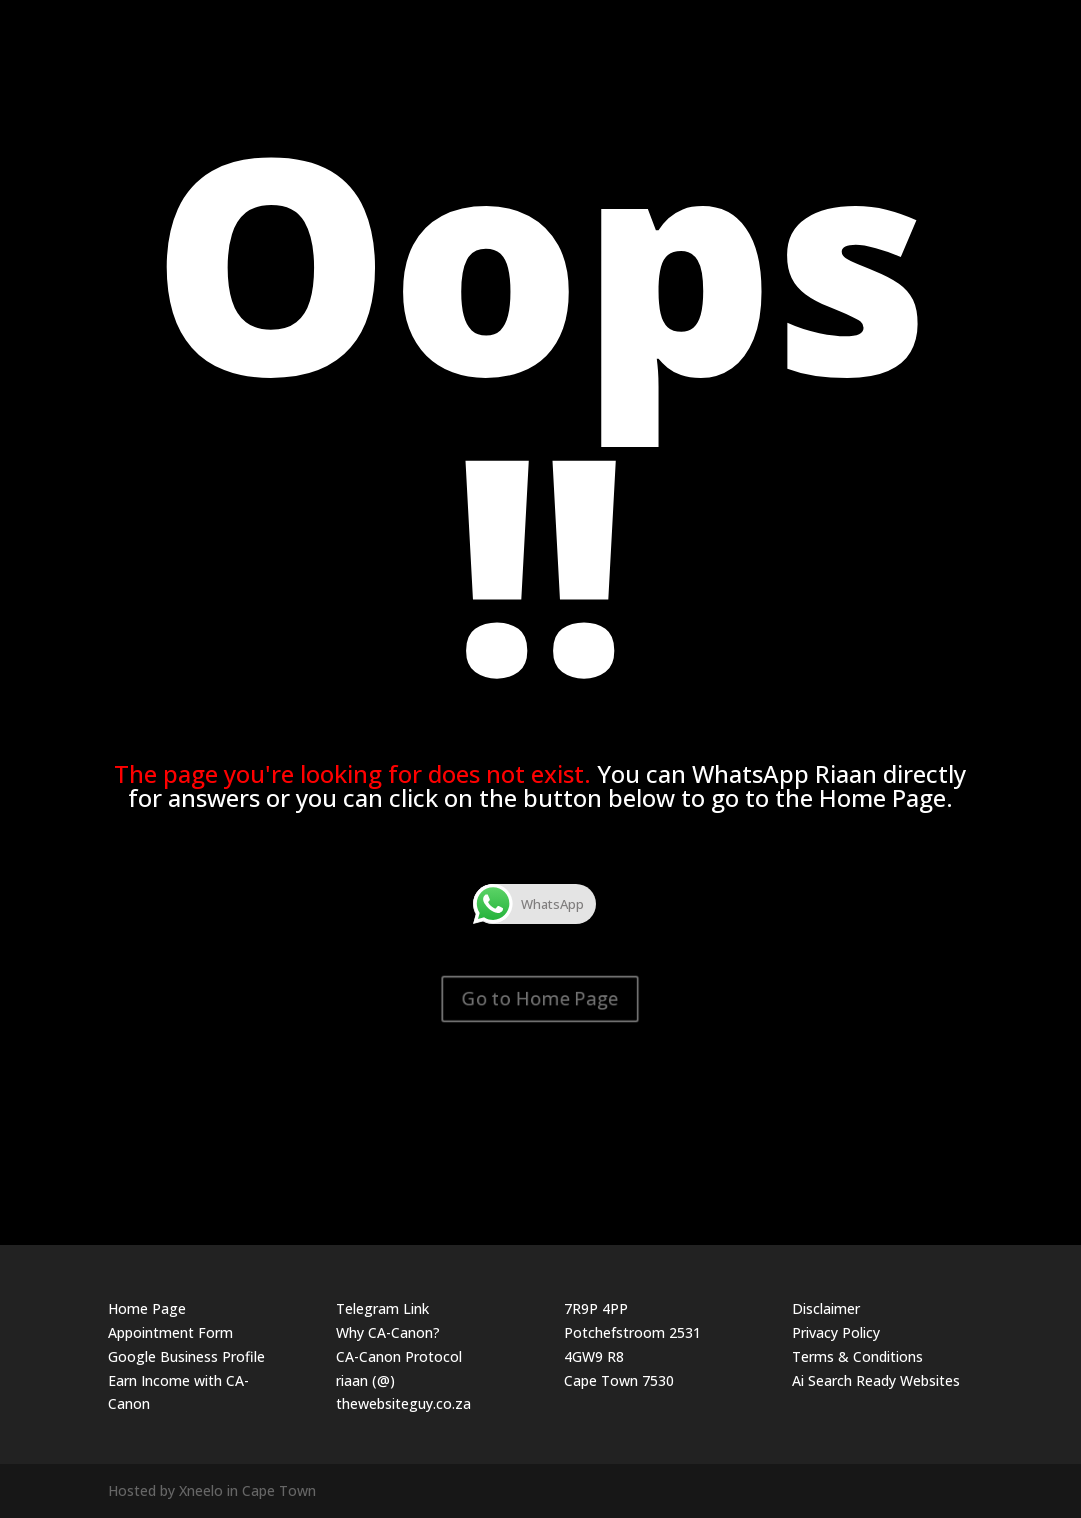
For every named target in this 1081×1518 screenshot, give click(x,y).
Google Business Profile (186, 1356)
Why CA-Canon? (388, 1332)
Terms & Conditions (857, 1356)
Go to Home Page (540, 998)
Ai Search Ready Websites (876, 1380)
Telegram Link (382, 1308)
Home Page (147, 1308)
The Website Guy (932, 22)
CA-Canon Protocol (399, 1356)
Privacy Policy (836, 1332)
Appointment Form (170, 1332)
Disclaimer (826, 1308)
